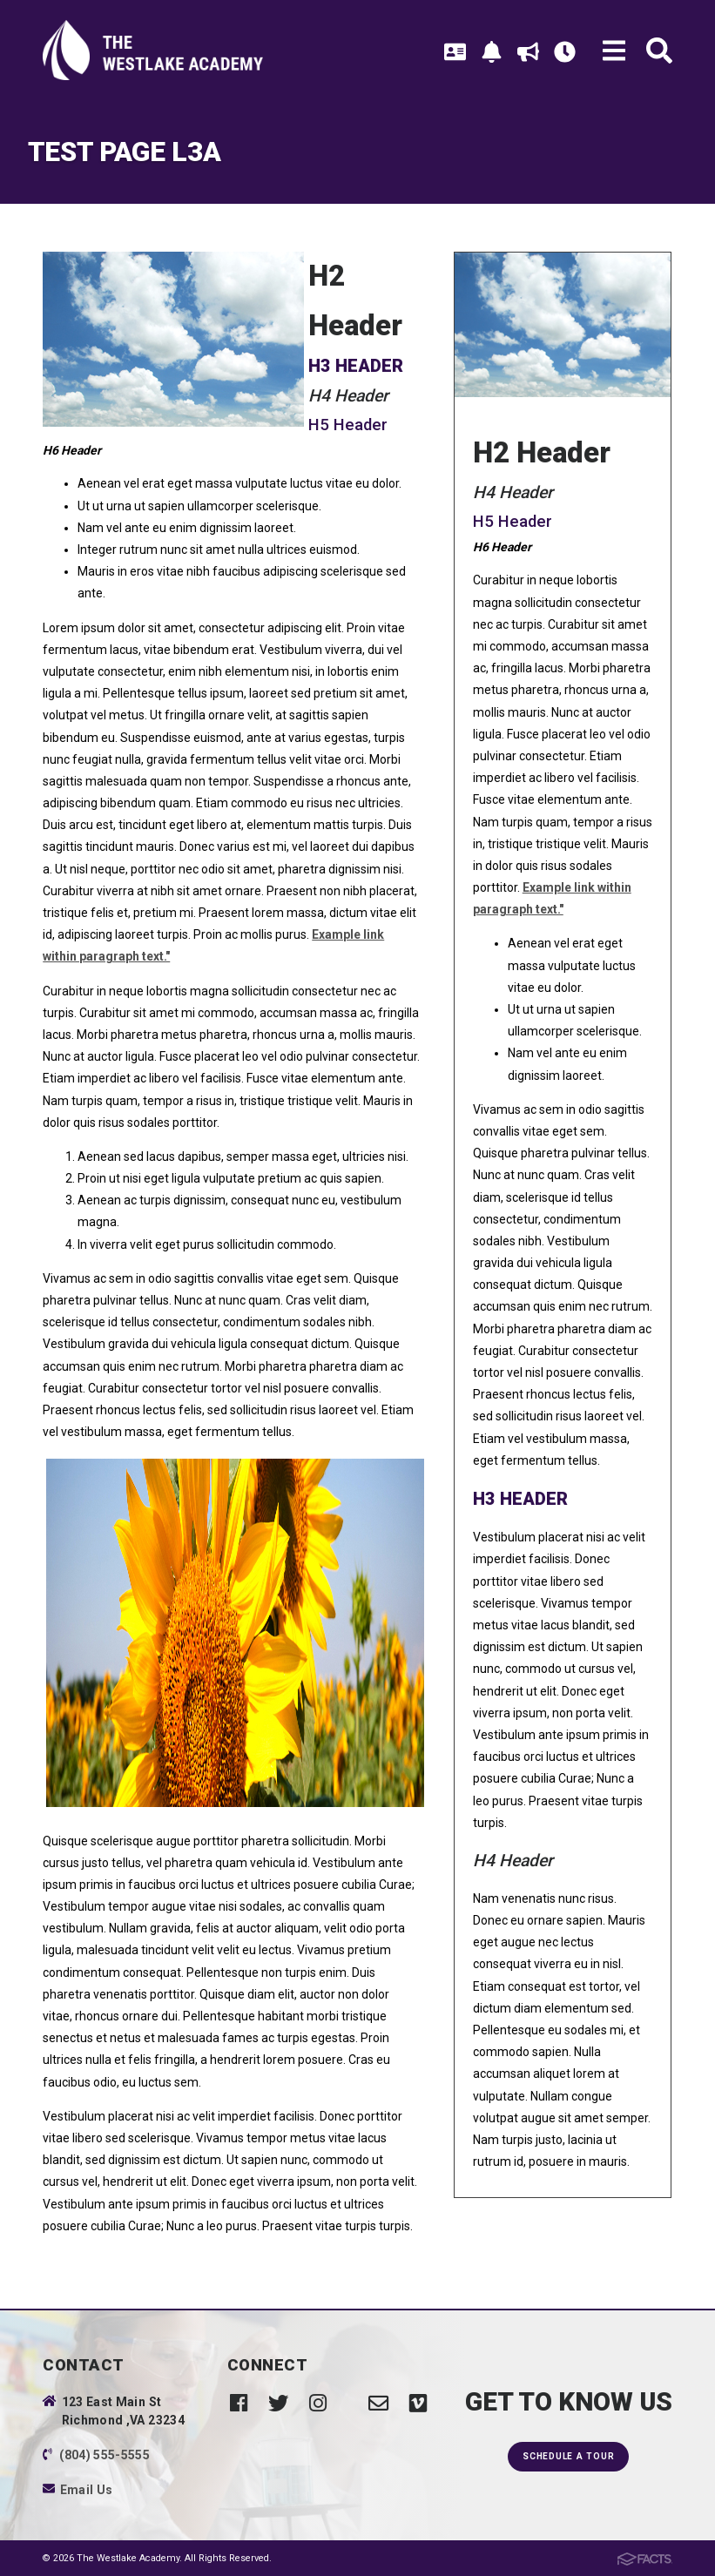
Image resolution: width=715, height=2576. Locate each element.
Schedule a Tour (568, 2456)
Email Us (86, 2490)
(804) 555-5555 (104, 2455)
